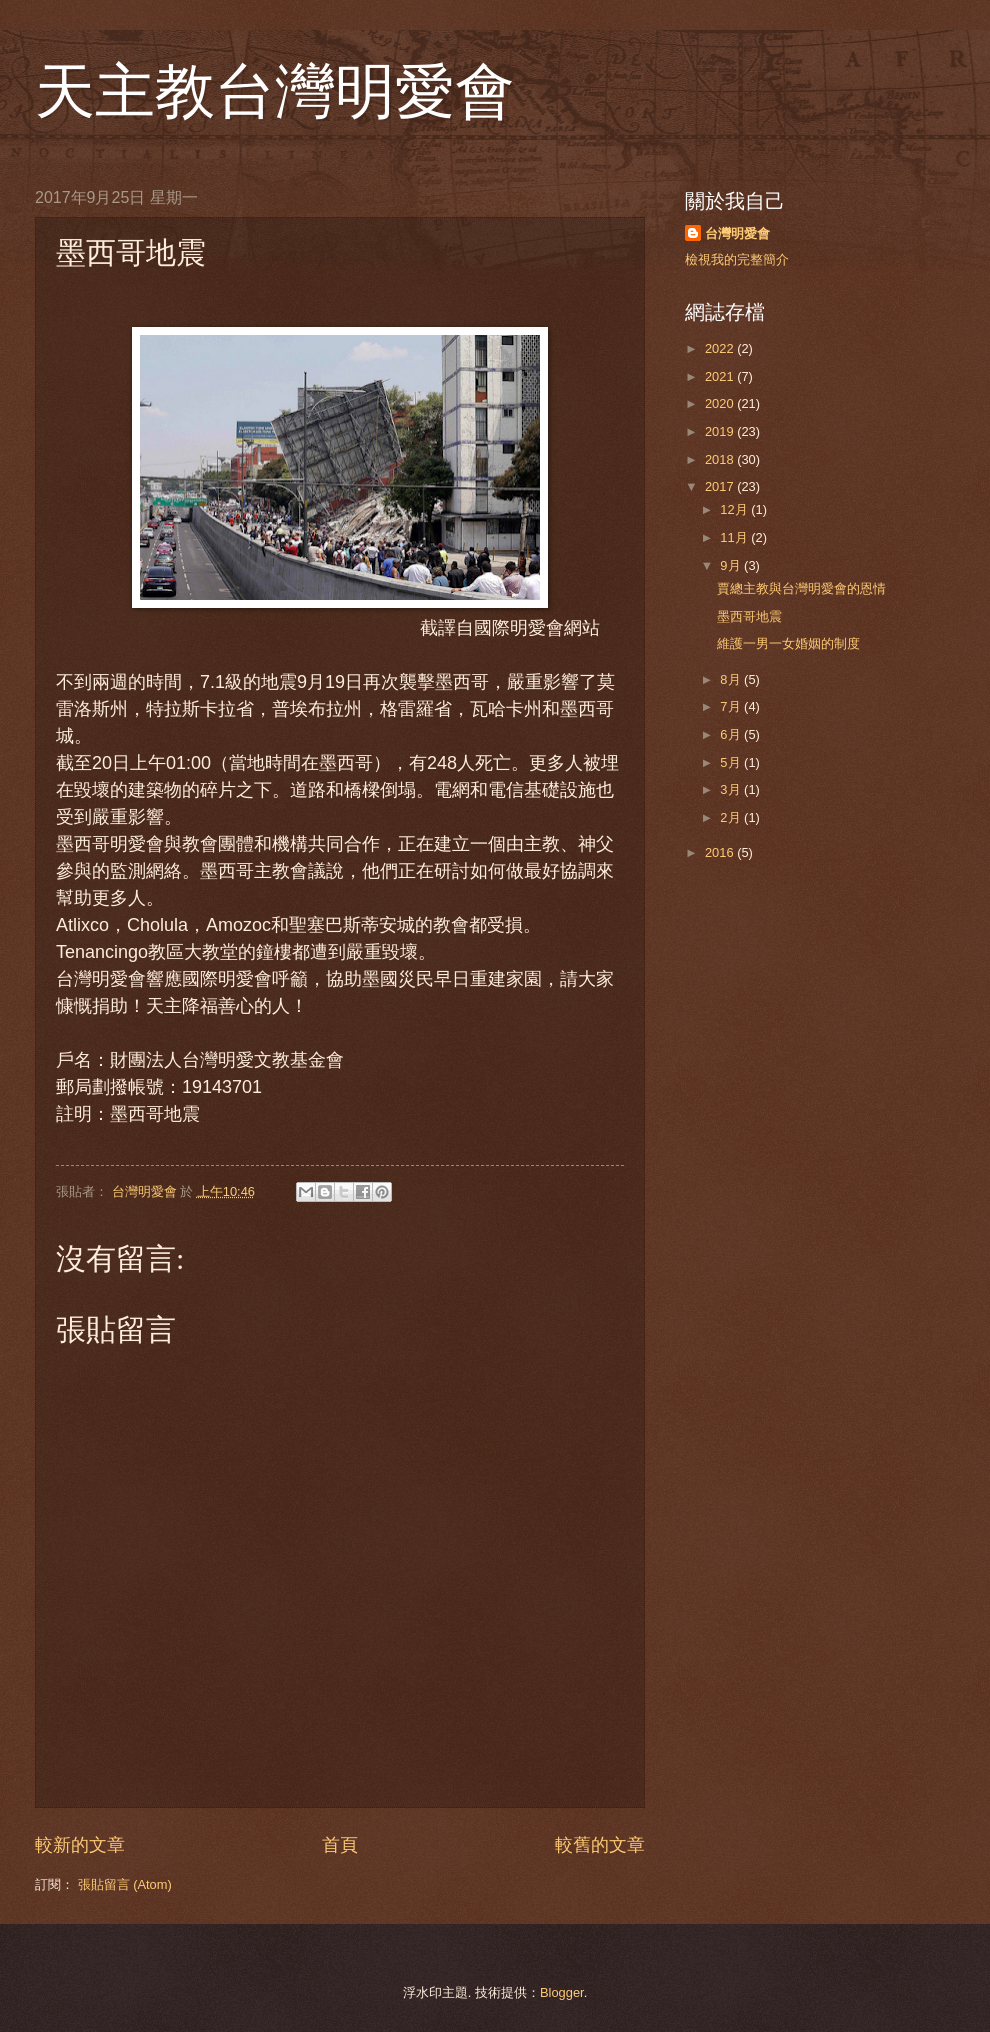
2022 (721, 348)
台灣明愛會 (737, 233)
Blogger (562, 1992)
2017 (721, 486)
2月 (732, 817)
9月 (732, 565)
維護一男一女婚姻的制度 (788, 643)
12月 (735, 509)
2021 (721, 376)
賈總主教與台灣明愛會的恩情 (801, 588)
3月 (732, 789)
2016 (721, 852)
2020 (721, 403)
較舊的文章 (600, 1845)
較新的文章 (80, 1845)
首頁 (340, 1845)
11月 (735, 537)
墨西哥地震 (749, 616)
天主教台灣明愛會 (275, 92)
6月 (732, 734)
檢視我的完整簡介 (737, 259)
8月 (732, 679)
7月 (732, 706)
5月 (732, 762)
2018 (721, 459)
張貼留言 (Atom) (125, 1884)
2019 (721, 431)
